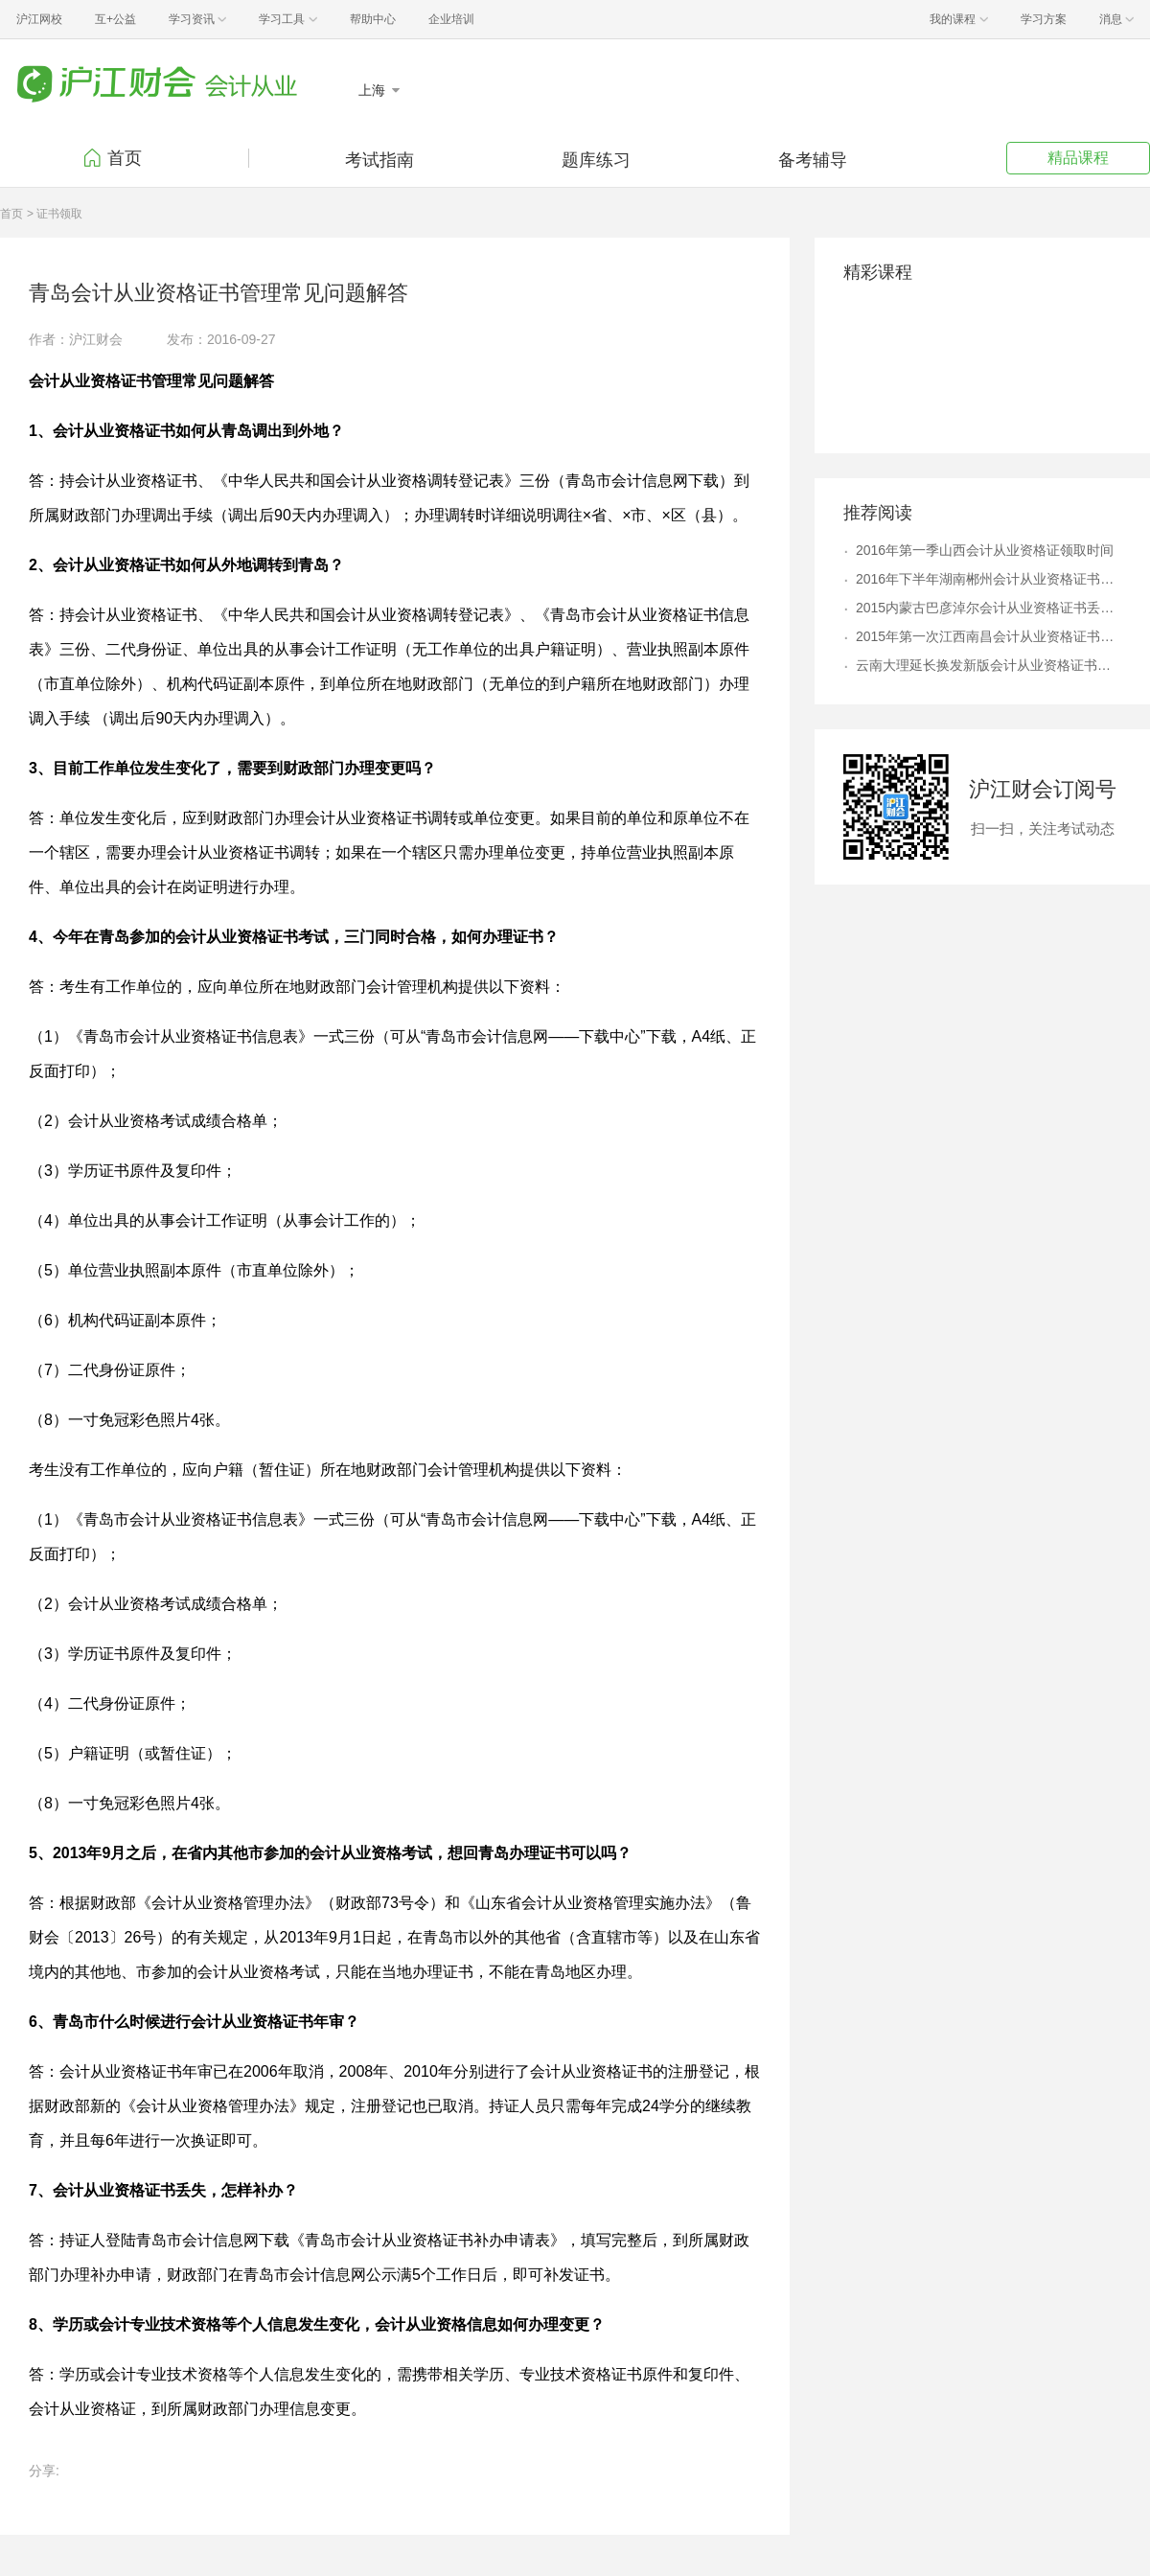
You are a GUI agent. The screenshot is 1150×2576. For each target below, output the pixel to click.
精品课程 (1078, 158)
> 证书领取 (54, 213)
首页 (124, 158)
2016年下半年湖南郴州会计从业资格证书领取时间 (988, 578)
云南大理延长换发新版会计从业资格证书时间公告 (988, 665)
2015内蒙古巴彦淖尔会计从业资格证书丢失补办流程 (988, 607)
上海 (373, 90)
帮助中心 (373, 19)
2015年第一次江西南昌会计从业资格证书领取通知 (988, 636)
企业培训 (451, 19)
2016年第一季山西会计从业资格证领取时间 (985, 550)
